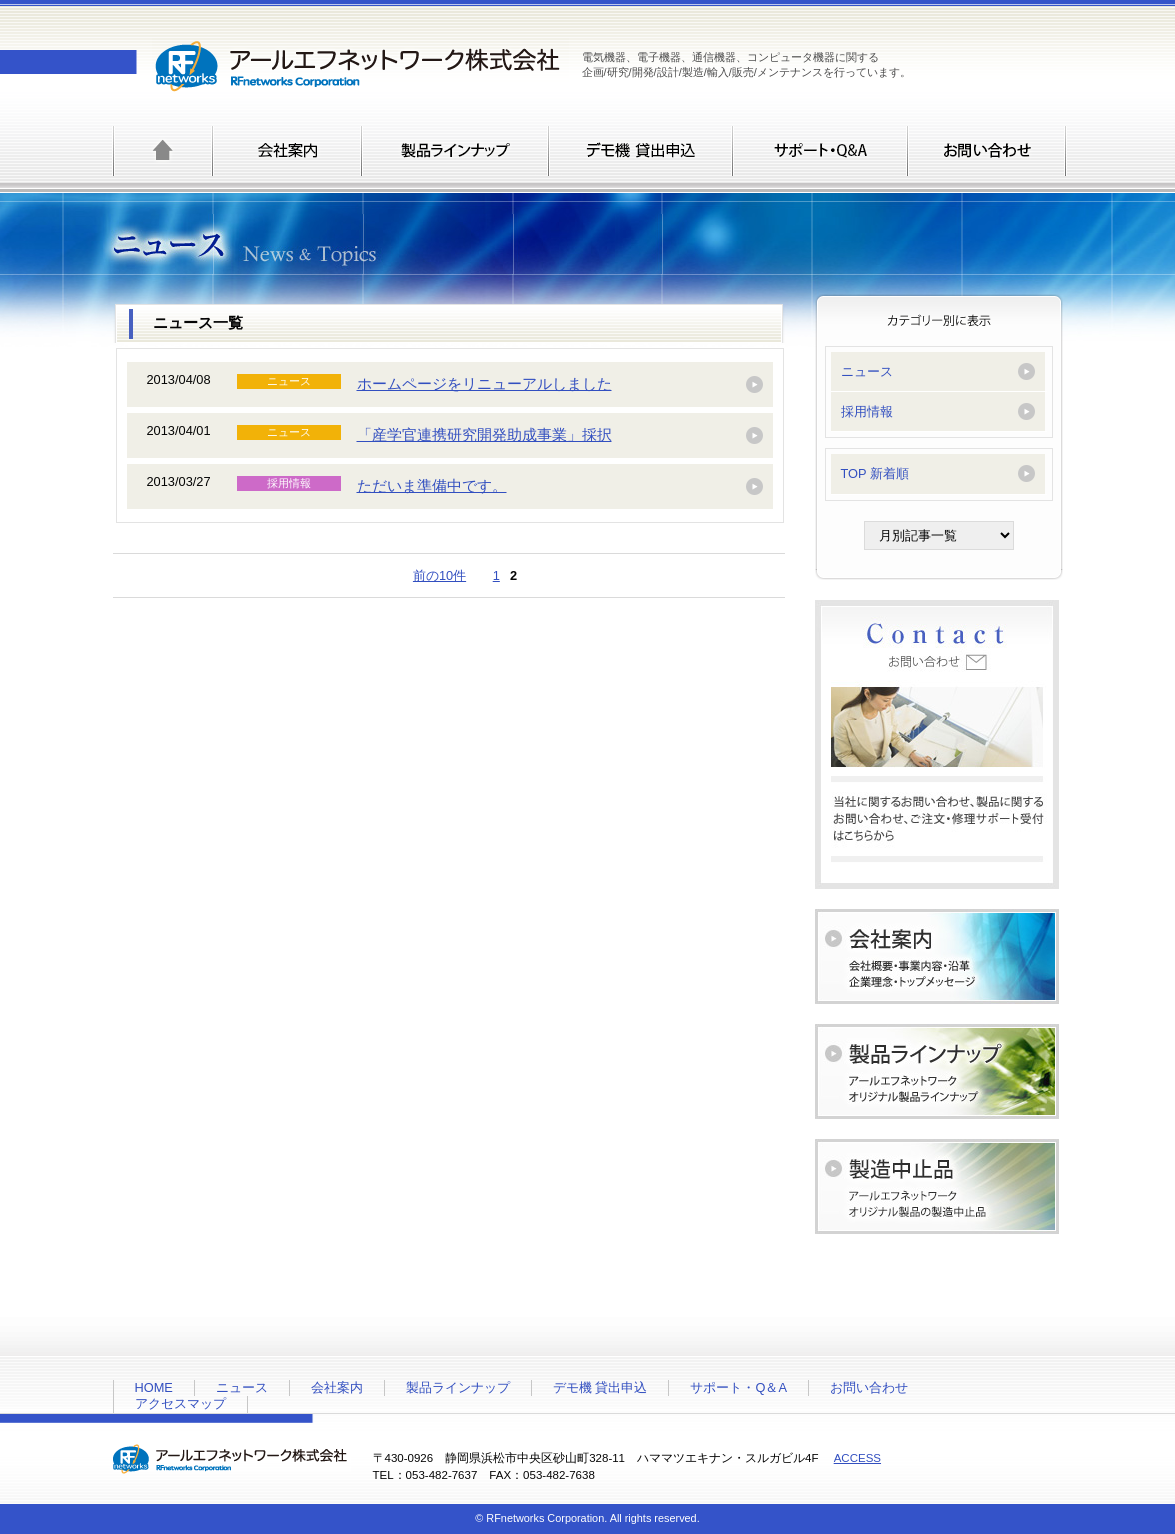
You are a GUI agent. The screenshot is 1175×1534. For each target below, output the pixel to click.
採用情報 (867, 411)
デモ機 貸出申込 (600, 1387)
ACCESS (857, 1458)
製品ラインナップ (458, 1387)
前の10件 (439, 575)
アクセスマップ (180, 1403)
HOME (154, 1387)
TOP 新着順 (875, 473)
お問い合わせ (869, 1387)
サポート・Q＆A (738, 1387)
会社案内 (337, 1387)
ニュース (867, 371)
